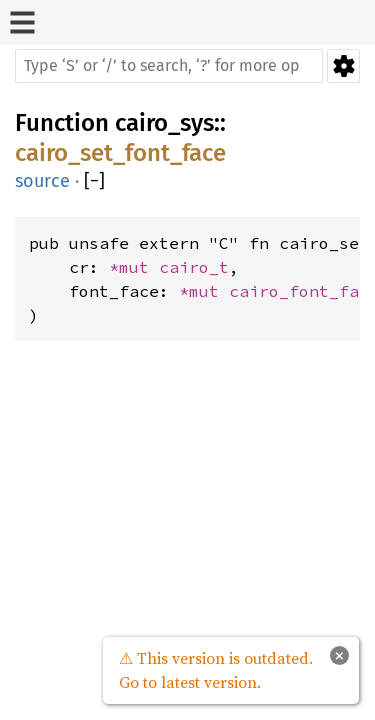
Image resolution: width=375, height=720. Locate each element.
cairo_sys (164, 123)
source (42, 181)
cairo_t (194, 267)
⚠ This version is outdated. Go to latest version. (216, 670)
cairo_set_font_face (120, 153)
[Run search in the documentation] (169, 66)
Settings (343, 66)
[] (94, 181)
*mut (134, 267)
